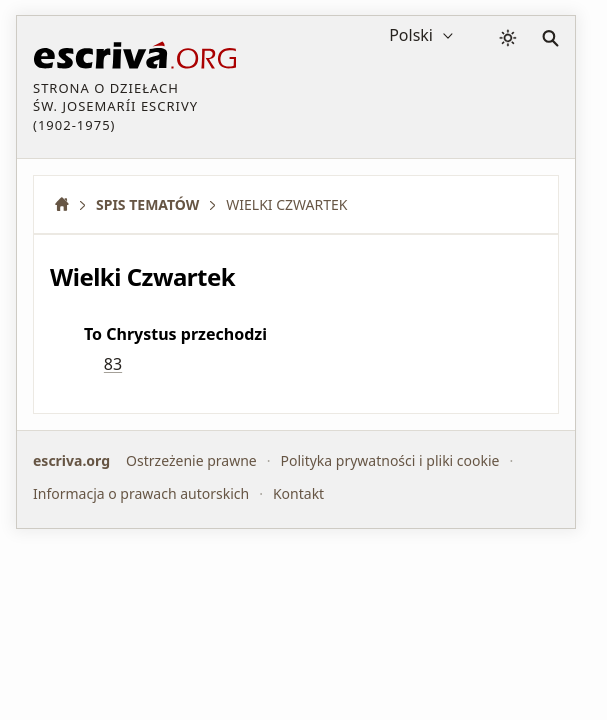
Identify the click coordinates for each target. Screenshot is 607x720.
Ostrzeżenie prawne (191, 460)
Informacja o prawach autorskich (141, 493)
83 (113, 364)
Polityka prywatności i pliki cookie (389, 460)
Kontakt (298, 493)
